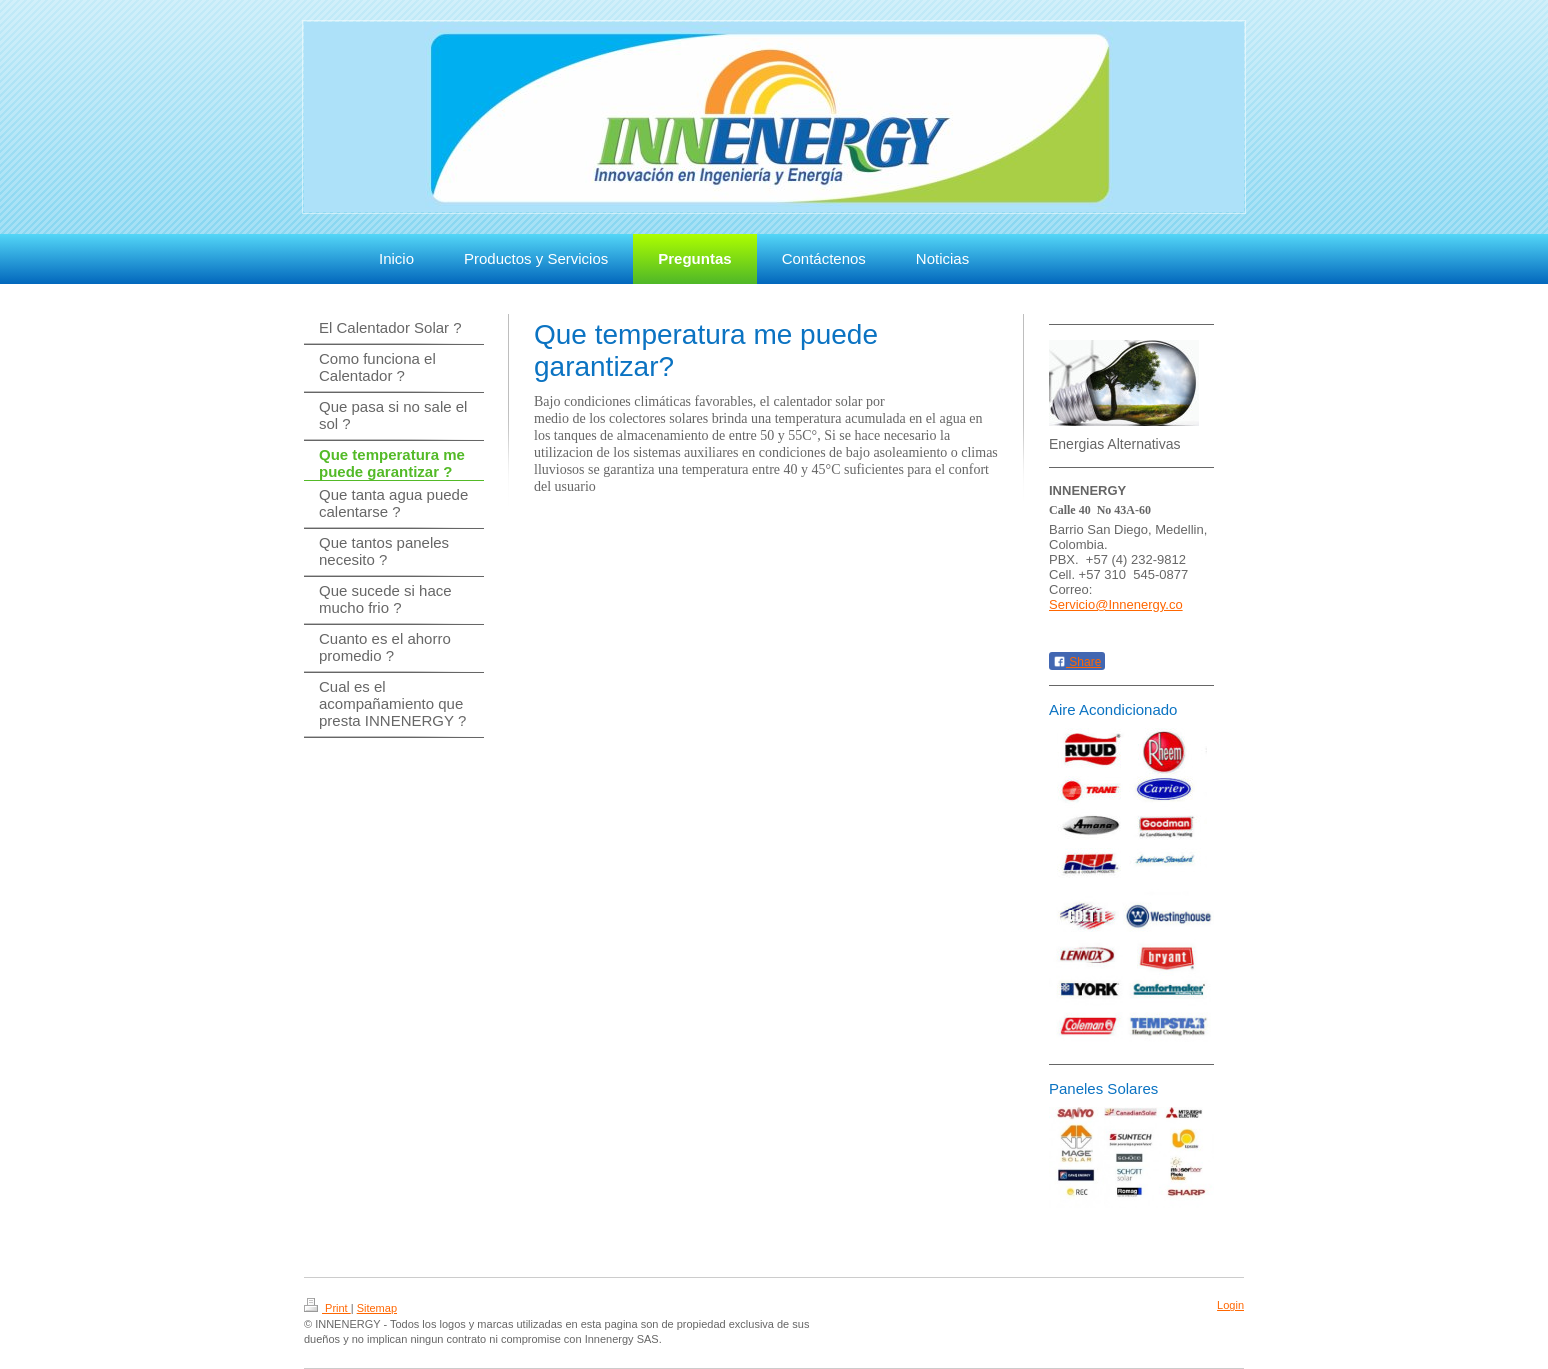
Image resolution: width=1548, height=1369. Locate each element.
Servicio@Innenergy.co (1116, 604)
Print (327, 1308)
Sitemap (377, 1308)
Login (1230, 1305)
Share (1077, 662)
